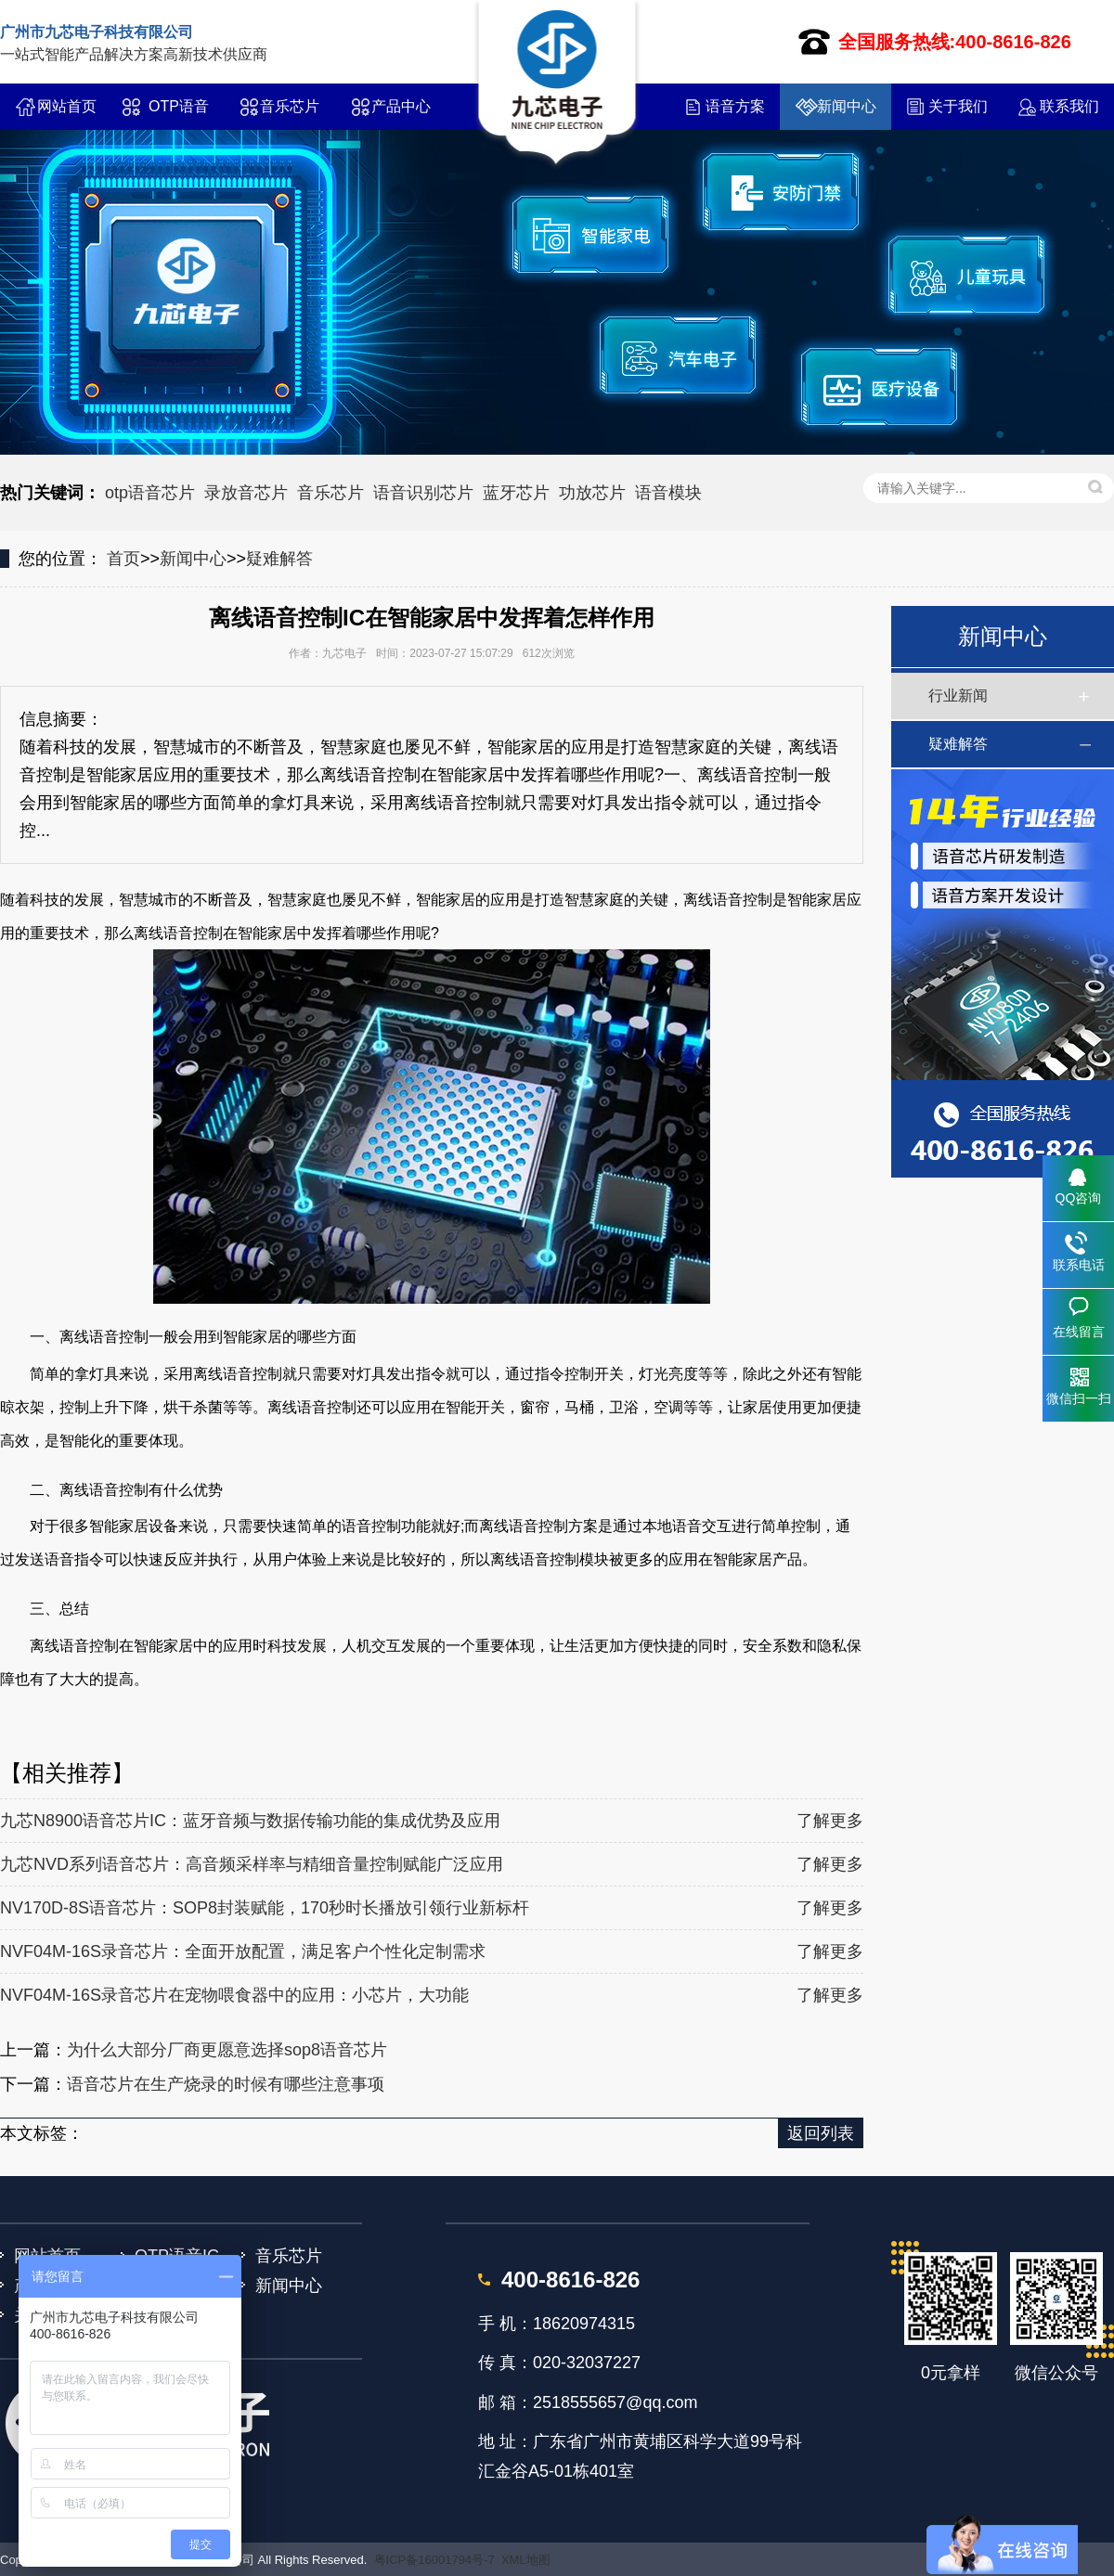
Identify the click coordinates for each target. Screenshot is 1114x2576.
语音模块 (668, 492)
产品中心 (401, 106)
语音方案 (735, 106)
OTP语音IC (179, 114)
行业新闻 (958, 695)
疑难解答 (279, 558)
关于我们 (958, 106)
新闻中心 (846, 106)
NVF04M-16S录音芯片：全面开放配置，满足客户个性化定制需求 (243, 1951)
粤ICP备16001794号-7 (434, 2560)
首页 (123, 558)
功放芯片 (592, 492)
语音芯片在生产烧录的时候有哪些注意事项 (225, 2084)
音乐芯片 (289, 106)
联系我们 (1069, 106)
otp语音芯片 (150, 492)
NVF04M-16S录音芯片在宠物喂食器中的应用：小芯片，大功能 (234, 1995)
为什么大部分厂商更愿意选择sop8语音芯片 (227, 2050)
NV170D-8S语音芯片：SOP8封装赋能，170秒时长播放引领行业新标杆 (264, 1908)
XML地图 (526, 2560)
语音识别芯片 (423, 492)
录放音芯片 (246, 492)
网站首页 (67, 106)
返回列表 (820, 2133)
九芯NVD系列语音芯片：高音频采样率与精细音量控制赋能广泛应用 (251, 1864)
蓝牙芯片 (516, 492)
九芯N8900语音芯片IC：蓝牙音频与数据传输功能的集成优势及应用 (250, 1820)
